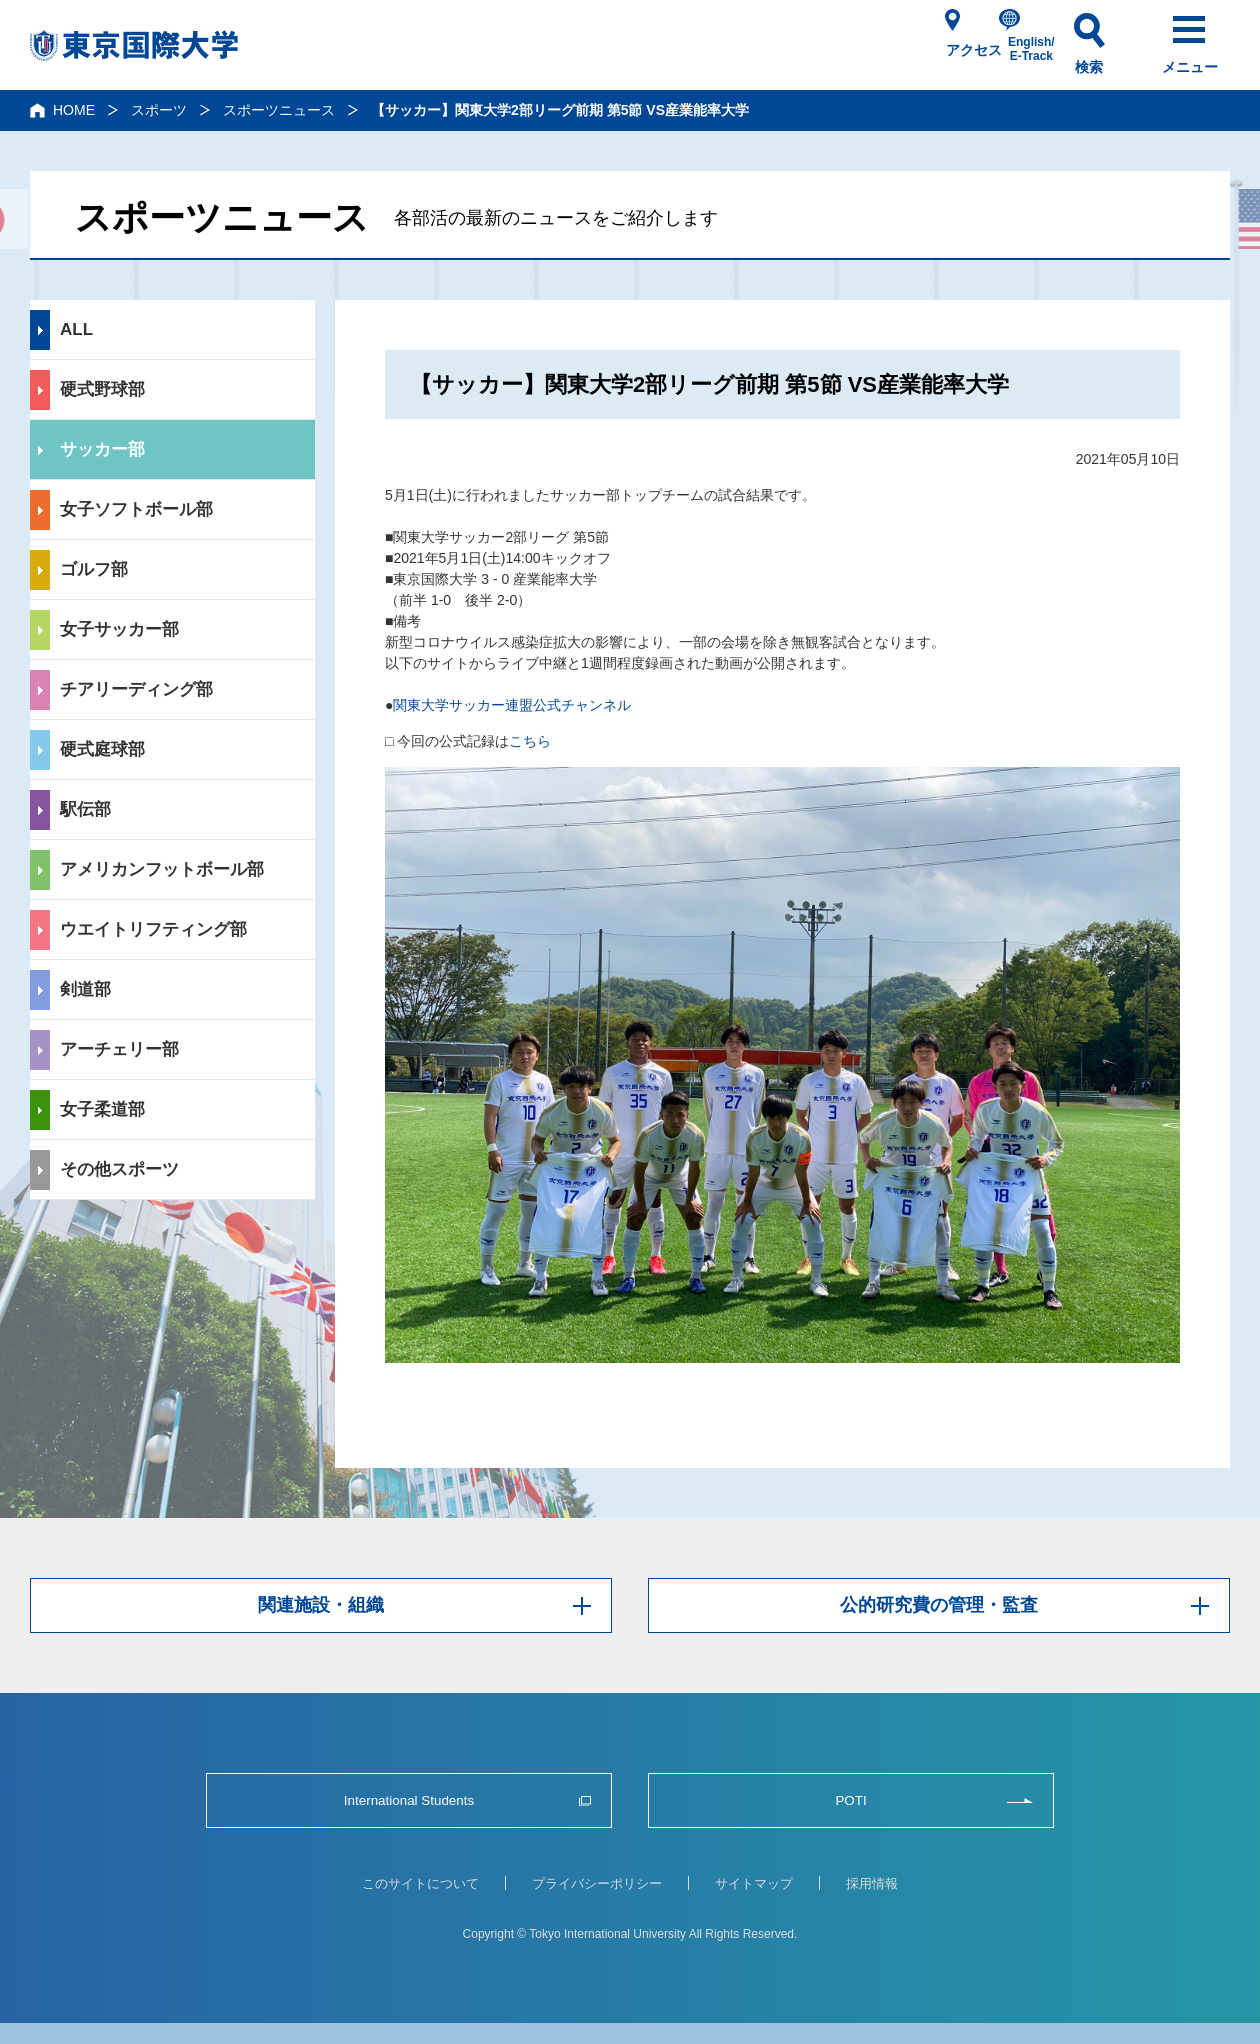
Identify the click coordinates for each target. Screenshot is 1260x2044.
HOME (74, 110)
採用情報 (872, 1883)
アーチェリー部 (119, 1049)
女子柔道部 (102, 1109)
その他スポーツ (119, 1169)
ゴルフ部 (94, 569)
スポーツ (159, 110)
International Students (409, 1800)
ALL (76, 329)
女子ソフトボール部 (136, 509)
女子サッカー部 (119, 629)
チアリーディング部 (136, 689)
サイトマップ (754, 1883)
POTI (850, 1800)
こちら (530, 741)
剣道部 (85, 989)
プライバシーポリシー (597, 1883)
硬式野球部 (102, 389)
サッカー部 (102, 449)
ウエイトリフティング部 (153, 929)
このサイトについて (420, 1883)
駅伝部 (85, 809)
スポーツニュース (279, 110)
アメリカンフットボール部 (162, 869)
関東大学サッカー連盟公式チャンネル (512, 705)
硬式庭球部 (102, 749)
